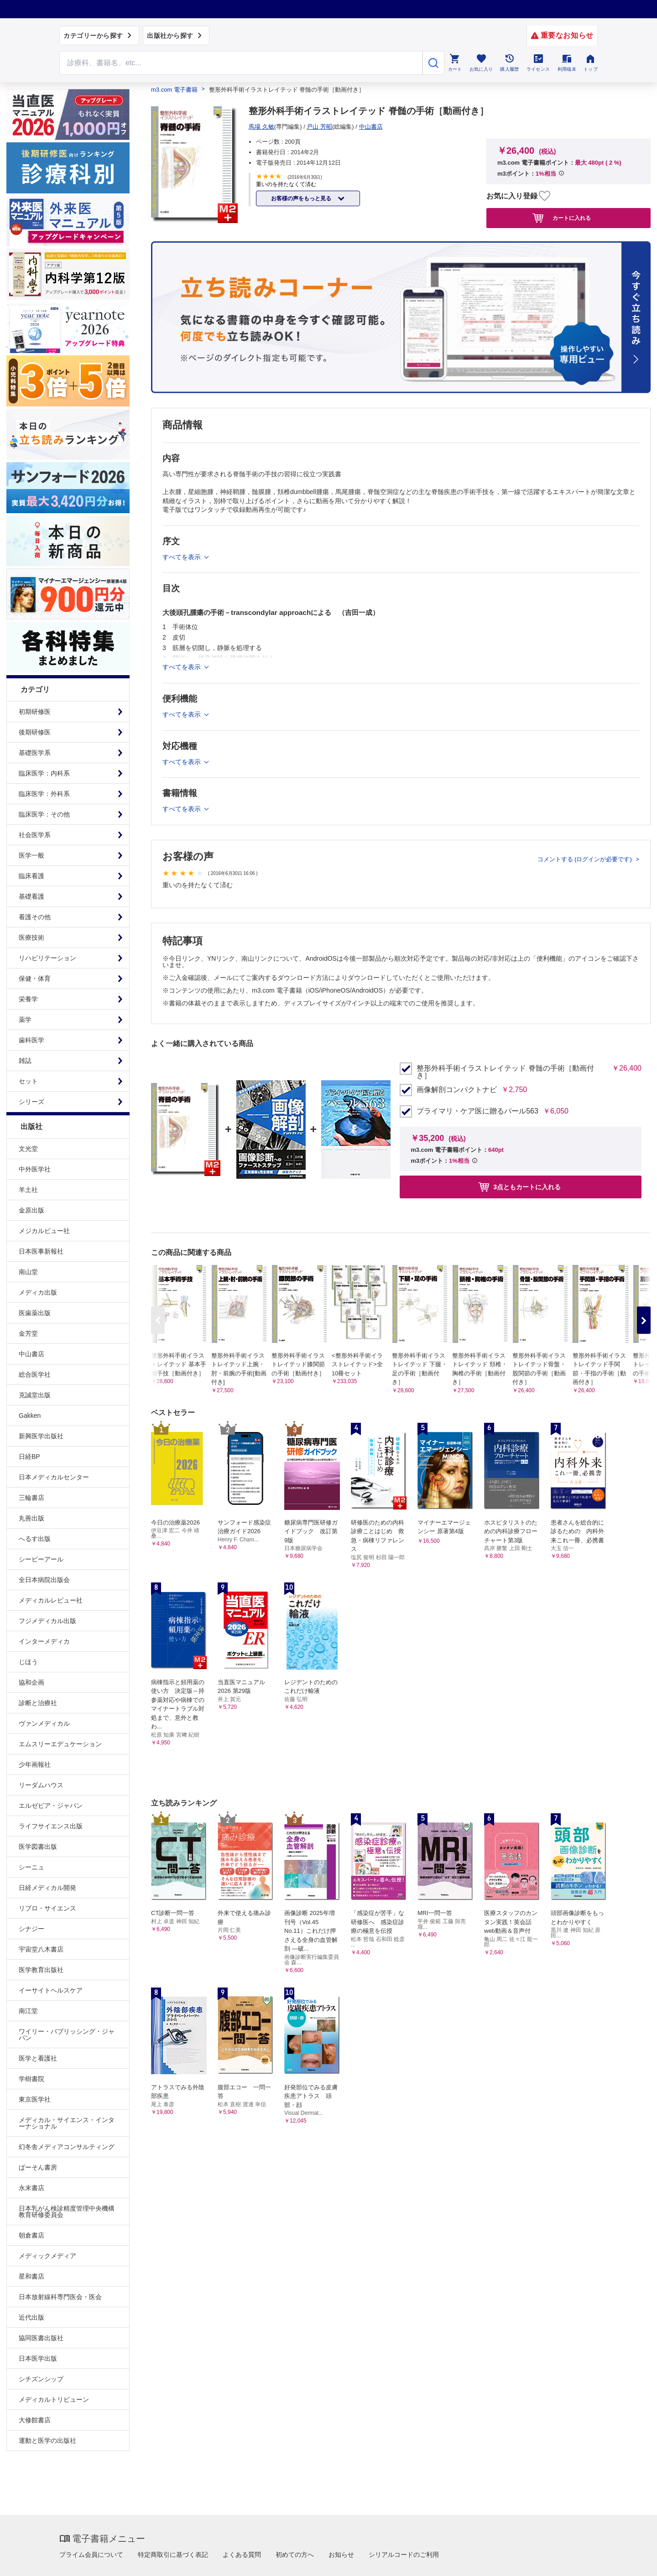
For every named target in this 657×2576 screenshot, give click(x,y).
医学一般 (31, 855)
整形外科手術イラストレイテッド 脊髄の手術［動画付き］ (505, 1072)
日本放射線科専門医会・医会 (60, 2296)
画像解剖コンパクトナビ (457, 1089)
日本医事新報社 (41, 1251)
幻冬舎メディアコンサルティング (67, 2146)
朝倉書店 (31, 2235)
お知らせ (341, 2554)
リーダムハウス (41, 1785)
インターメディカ (44, 1641)
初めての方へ (295, 2554)
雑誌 (25, 1060)
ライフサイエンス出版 (51, 1826)
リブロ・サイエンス (47, 1908)
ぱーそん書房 (38, 2167)
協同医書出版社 (41, 2338)
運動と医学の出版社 (47, 2440)
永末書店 (31, 2187)
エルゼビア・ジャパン (51, 1805)
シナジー (31, 1928)
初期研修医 (35, 711)
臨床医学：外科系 (44, 793)
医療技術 (31, 937)
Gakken (30, 1415)
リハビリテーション (47, 958)
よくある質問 (242, 2554)
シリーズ (31, 1101)
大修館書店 (35, 2420)
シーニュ (31, 1867)
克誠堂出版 (35, 1395)
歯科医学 (31, 1040)
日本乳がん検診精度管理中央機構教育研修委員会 (67, 2211)
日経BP (29, 1456)
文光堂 (28, 1148)
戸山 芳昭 (319, 126)
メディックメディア (47, 2255)
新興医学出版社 (41, 1436)
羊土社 (28, 1189)
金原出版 (31, 1210)
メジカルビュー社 (44, 1230)
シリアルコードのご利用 (404, 2554)
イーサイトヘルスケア (51, 1990)
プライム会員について (91, 2554)
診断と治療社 (38, 1703)
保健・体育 (35, 978)
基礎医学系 (35, 752)
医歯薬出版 (35, 1313)
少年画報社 (35, 1764)
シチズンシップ (41, 2379)
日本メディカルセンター (54, 1477)
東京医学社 (35, 2099)
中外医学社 (35, 1169)
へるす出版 (35, 1538)
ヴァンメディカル (44, 1723)
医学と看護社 (38, 2058)
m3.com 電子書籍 (174, 90)
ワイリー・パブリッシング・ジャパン (67, 2034)
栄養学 (28, 999)
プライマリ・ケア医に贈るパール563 (477, 1111)
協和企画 (31, 1682)
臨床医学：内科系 (44, 773)
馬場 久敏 (261, 126)
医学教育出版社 (41, 1969)
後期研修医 (35, 732)
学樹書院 (31, 2078)
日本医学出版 (38, 2358)
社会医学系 (35, 834)
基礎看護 (31, 896)
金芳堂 (28, 1333)
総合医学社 (35, 1374)
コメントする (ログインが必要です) (585, 859)
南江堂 (28, 2010)
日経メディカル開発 (47, 1887)
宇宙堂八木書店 (41, 1949)
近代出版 (31, 2317)
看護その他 (35, 917)
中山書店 (31, 1354)
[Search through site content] (240, 63)
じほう (28, 1661)
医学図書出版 (38, 1846)
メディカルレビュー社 (51, 1600)
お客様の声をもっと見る (302, 198)
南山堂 (28, 1271)
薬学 (25, 1019)
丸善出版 (31, 1518)
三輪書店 (31, 1497)
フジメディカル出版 (47, 1620)
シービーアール (41, 1559)
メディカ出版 (38, 1292)
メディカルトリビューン (54, 2399)
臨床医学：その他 (44, 814)
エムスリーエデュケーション (60, 1744)
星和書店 (31, 2276)
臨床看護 (31, 875)
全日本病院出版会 (44, 1579)
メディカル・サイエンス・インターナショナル (67, 2123)
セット (28, 1081)
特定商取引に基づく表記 (173, 2554)
